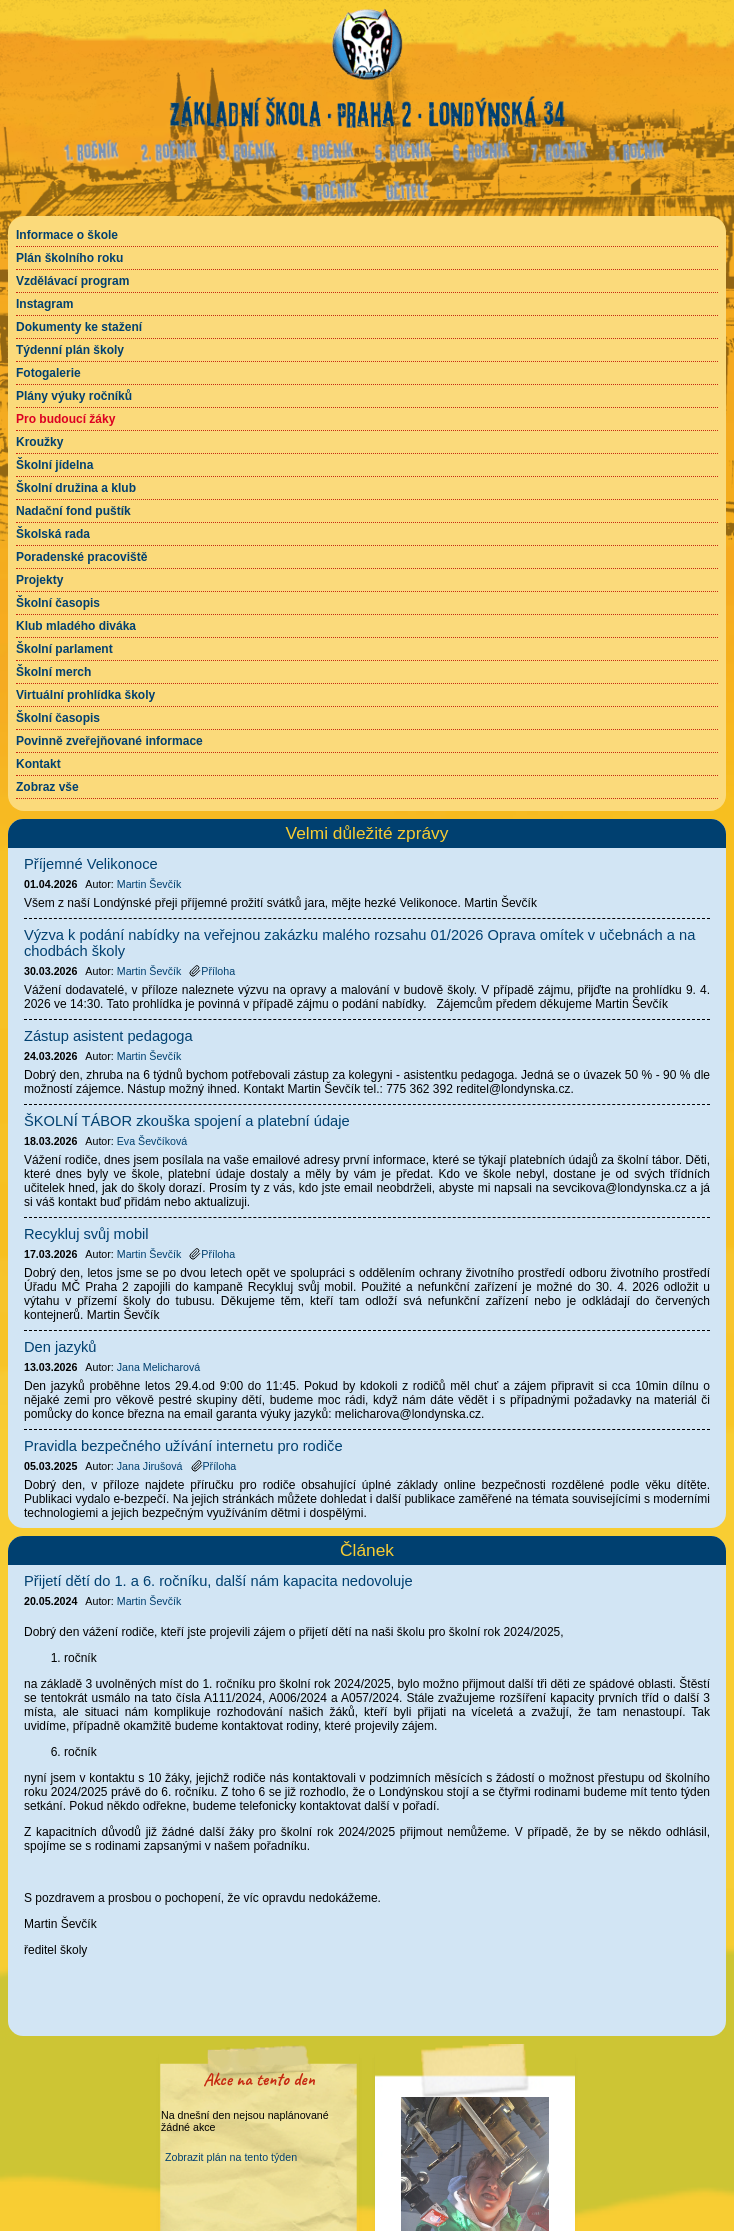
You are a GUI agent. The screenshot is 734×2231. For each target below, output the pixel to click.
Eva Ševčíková (152, 1141)
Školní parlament (64, 649)
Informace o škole (67, 235)
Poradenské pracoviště (81, 557)
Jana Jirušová (150, 1466)
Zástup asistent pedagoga (108, 1036)
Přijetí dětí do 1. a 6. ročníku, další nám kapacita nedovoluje (218, 1581)
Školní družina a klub (76, 488)
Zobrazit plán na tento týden (231, 2157)
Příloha (212, 971)
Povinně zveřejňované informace (109, 741)
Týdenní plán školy (70, 350)
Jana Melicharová (159, 1367)
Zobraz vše (47, 787)
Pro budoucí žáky (65, 419)
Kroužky (39, 442)
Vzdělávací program (72, 281)
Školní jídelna (54, 465)
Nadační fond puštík (73, 511)
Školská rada (53, 534)
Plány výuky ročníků (74, 396)
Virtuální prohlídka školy (85, 695)
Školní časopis (58, 603)
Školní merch (53, 672)
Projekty (39, 580)
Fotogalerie (48, 373)
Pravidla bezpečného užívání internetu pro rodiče (183, 1446)
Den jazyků (60, 1347)
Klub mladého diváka (76, 626)
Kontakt (38, 764)
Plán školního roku (69, 258)
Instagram (44, 304)
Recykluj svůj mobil (86, 1234)
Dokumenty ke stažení (79, 327)
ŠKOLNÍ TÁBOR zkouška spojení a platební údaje (187, 1121)
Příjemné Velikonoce (91, 864)
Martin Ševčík (149, 1601)
